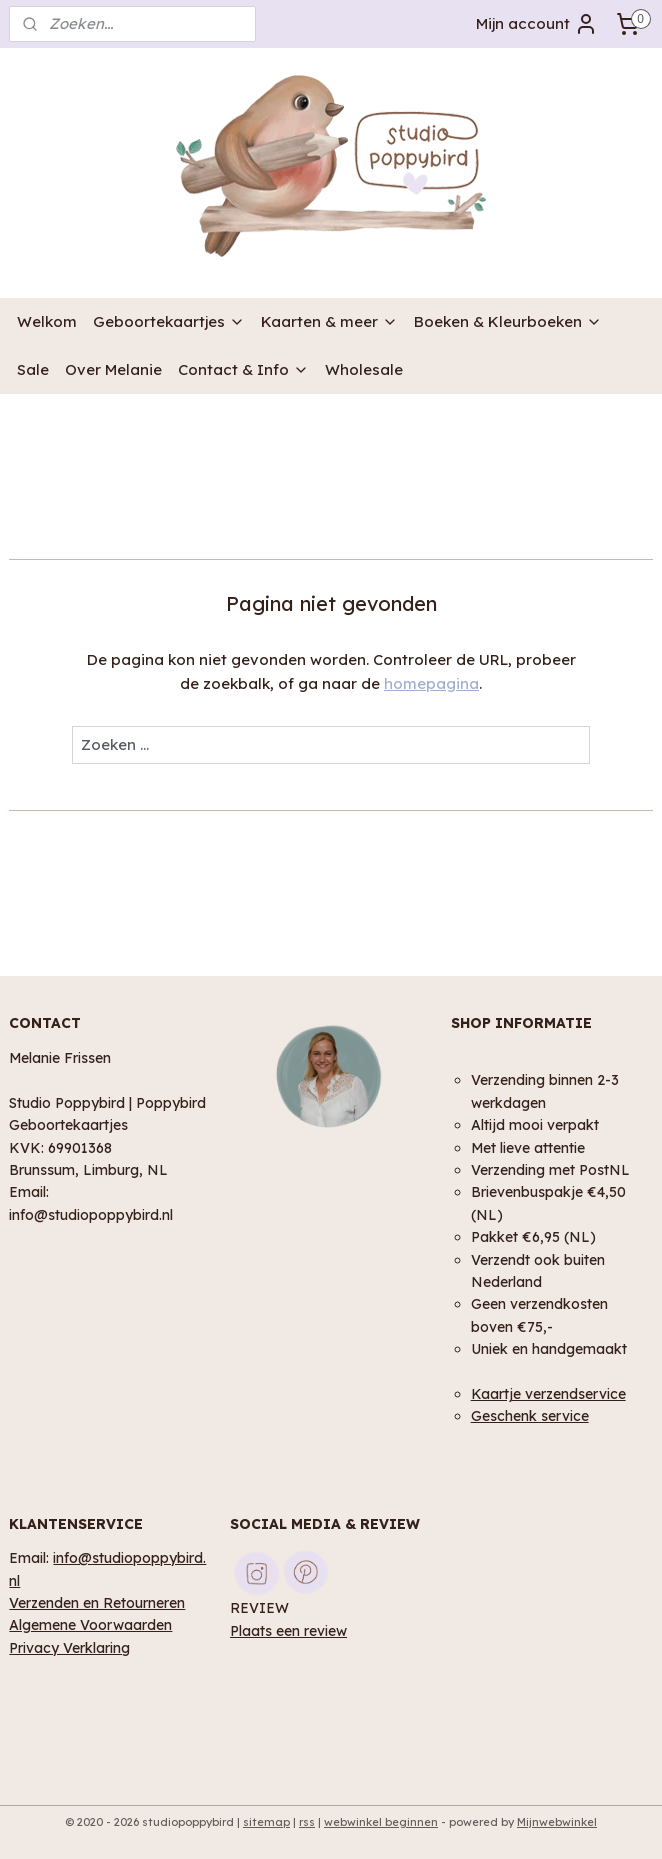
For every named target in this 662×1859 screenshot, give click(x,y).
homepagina (431, 683)
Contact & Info (243, 369)
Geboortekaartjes (169, 321)
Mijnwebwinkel (557, 1822)
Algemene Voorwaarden (90, 1624)
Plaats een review (288, 1630)
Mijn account (537, 24)
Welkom (47, 321)
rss (307, 1822)
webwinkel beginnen (381, 1822)
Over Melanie (113, 369)
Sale (33, 369)
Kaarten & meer (329, 321)
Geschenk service (530, 1415)
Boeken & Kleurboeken (508, 321)
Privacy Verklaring (69, 1647)
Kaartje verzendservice (548, 1393)
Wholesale (364, 369)
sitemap (266, 1822)
